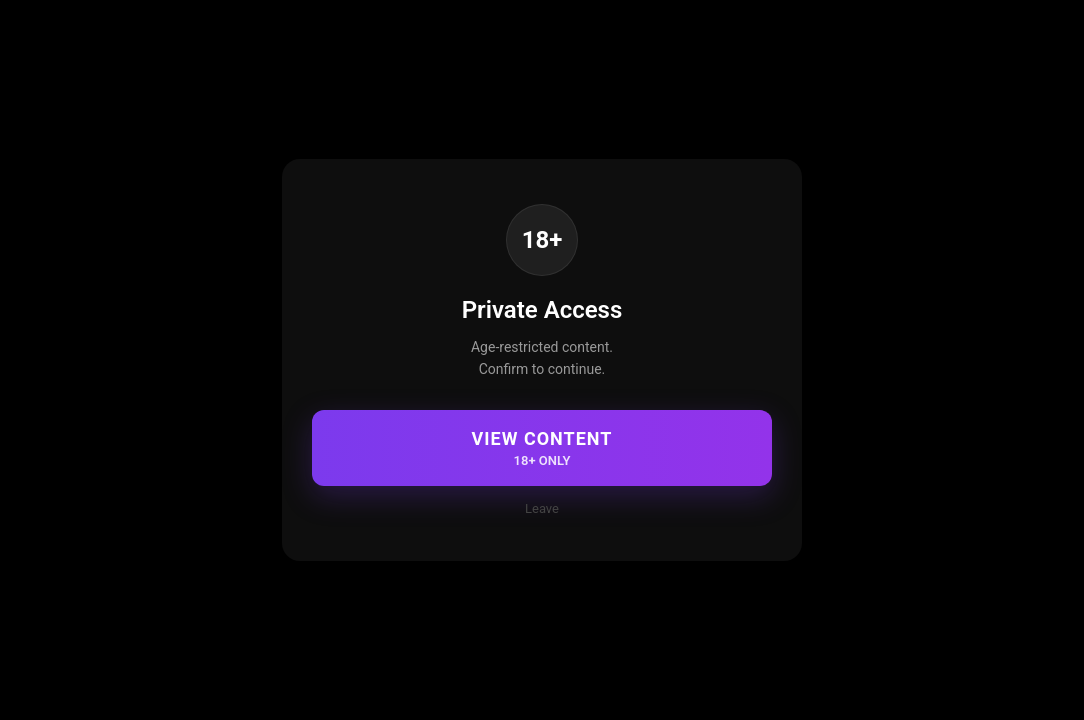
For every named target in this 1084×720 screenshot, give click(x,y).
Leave (542, 508)
